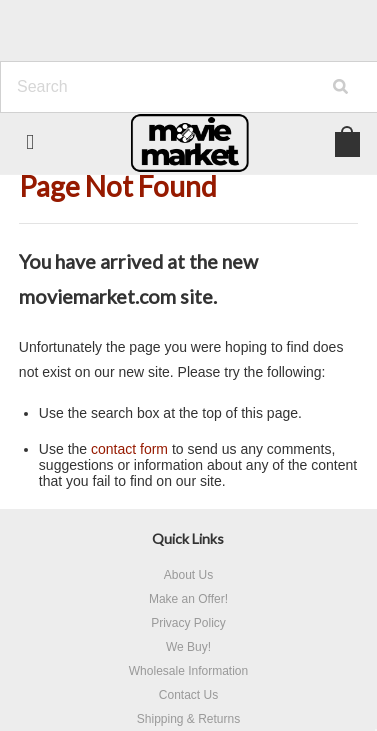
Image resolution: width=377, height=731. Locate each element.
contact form (129, 449)
